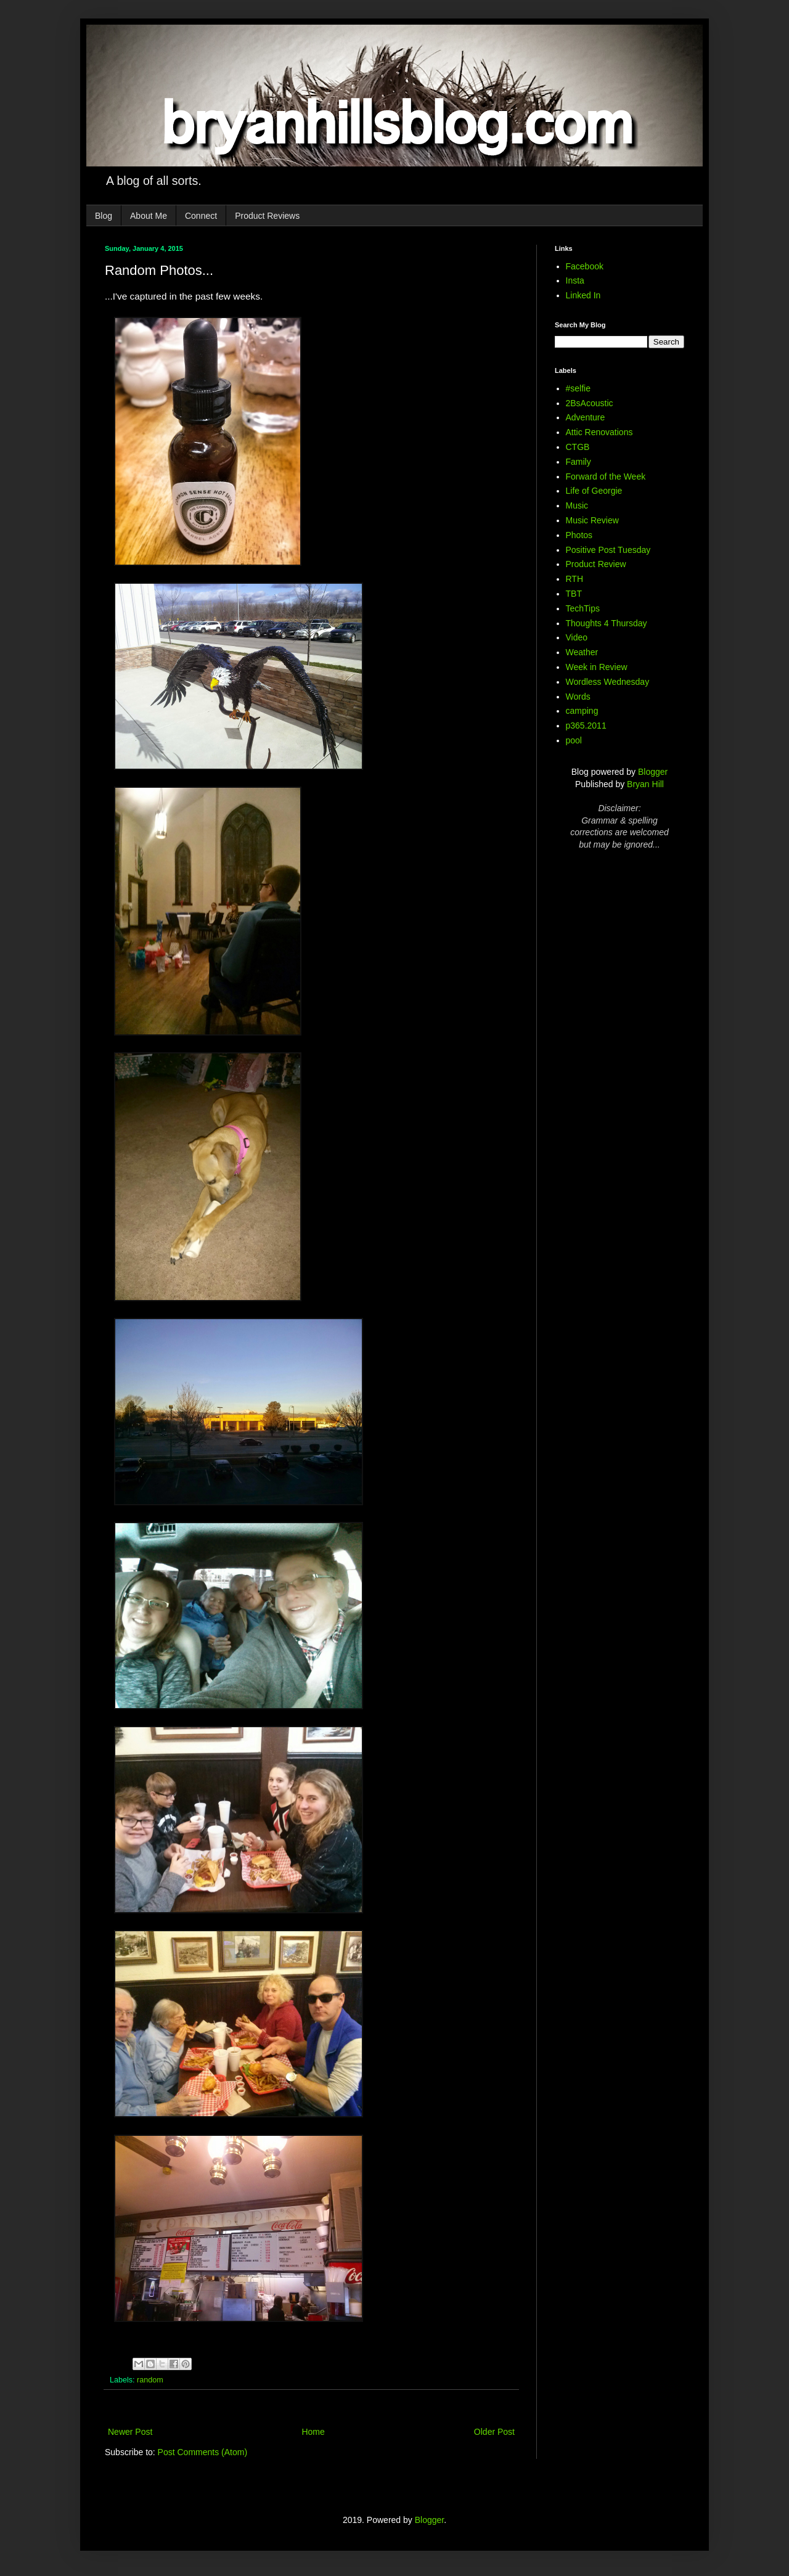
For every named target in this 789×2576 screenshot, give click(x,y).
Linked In (583, 295)
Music (577, 505)
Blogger (653, 772)
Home (312, 2432)
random (150, 2380)
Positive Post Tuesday (608, 550)
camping (582, 711)
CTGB (578, 447)
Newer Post (130, 2432)
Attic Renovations (599, 432)
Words (578, 696)
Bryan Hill (645, 784)
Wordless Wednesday (608, 682)
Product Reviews (267, 216)
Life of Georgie (594, 491)
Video (577, 637)
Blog (103, 216)
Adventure (585, 417)
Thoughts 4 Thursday (606, 623)
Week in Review (597, 667)
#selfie (578, 388)
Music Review (592, 520)
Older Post (494, 2432)
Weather (582, 652)
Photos (579, 535)
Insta (575, 280)
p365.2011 (586, 725)
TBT (574, 594)
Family (578, 462)
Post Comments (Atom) (202, 2452)
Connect (201, 216)
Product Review (596, 564)
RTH (575, 579)
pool (574, 740)
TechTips (583, 608)
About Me (148, 216)
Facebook (584, 266)
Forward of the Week (606, 476)
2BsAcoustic (589, 403)
